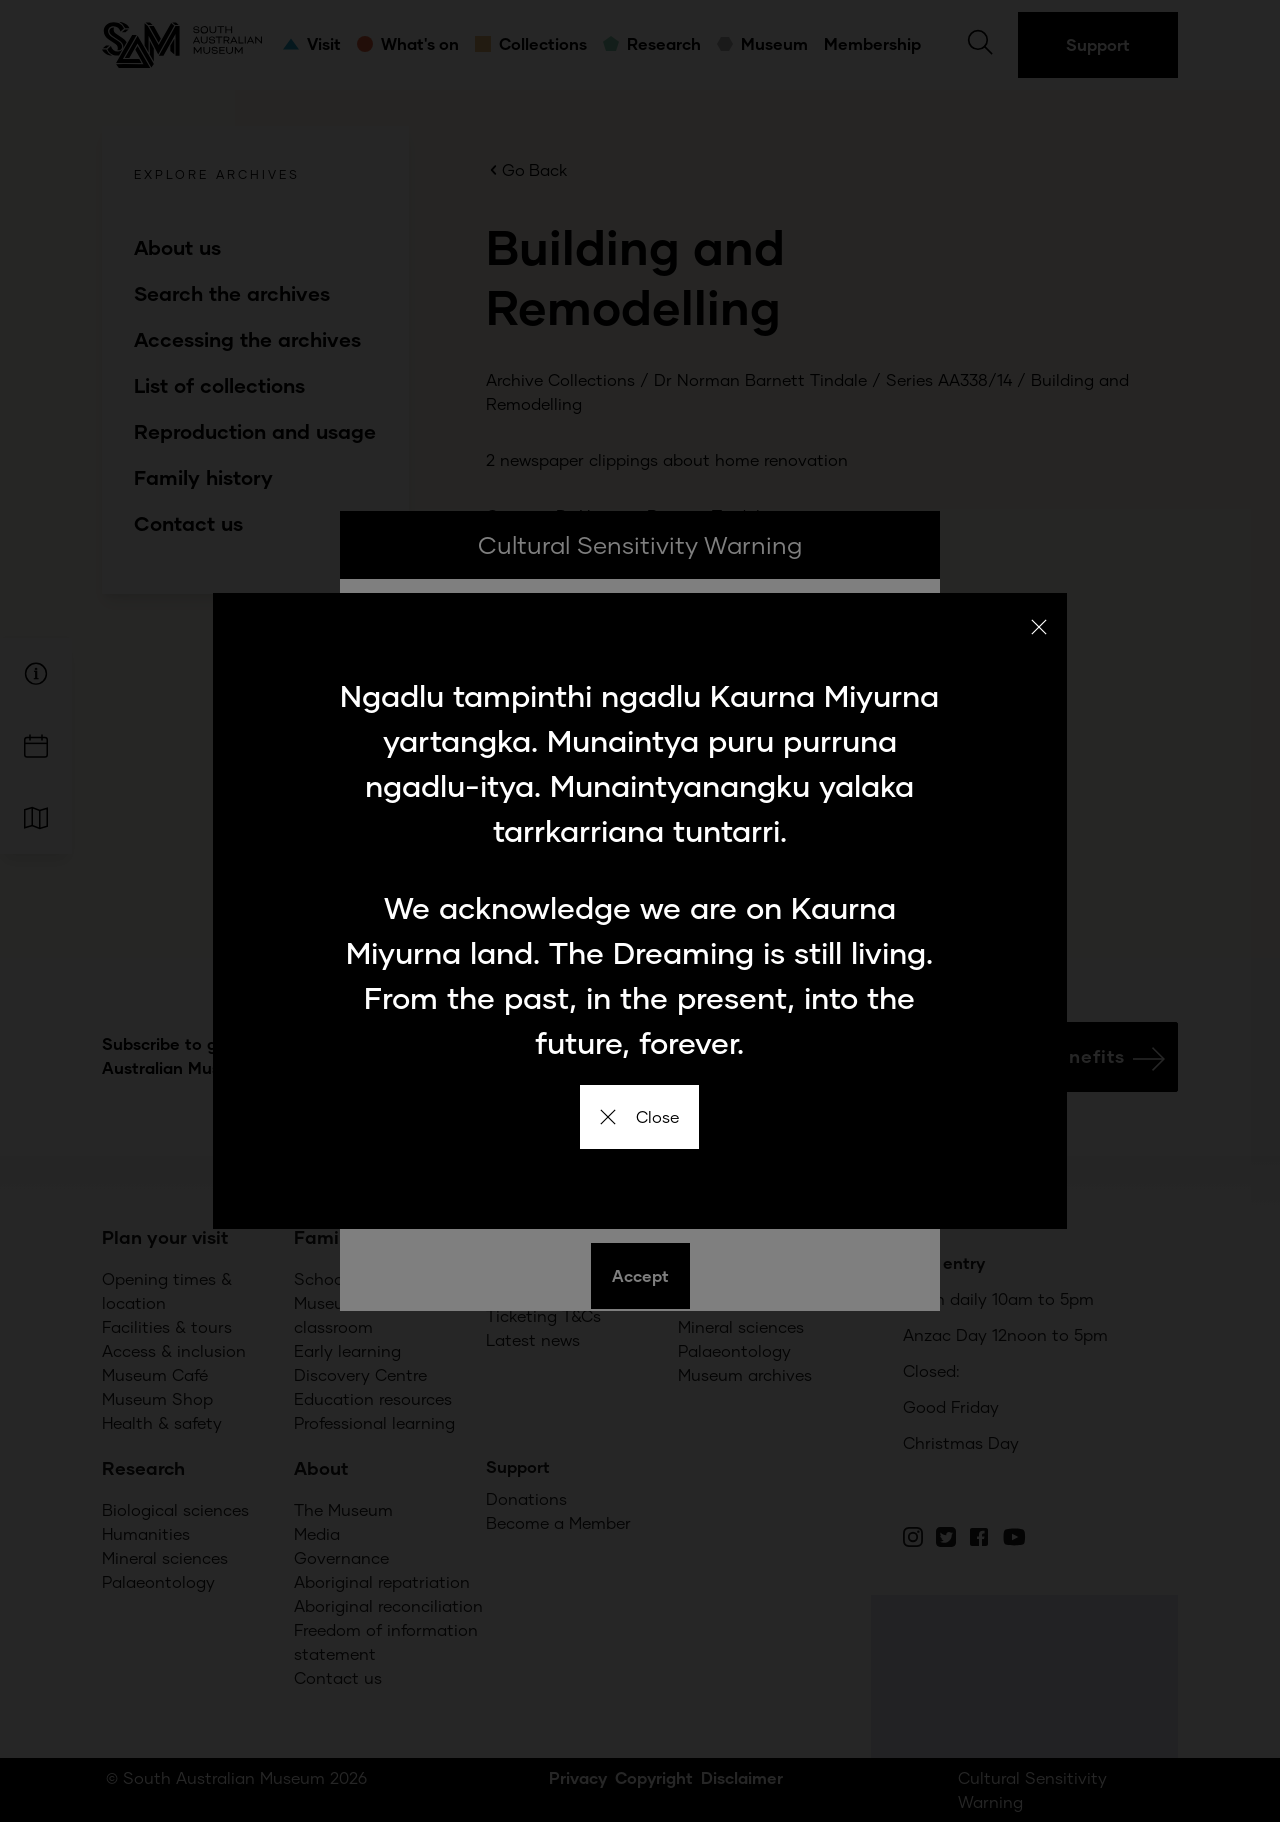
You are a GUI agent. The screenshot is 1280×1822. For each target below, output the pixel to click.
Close (639, 1116)
